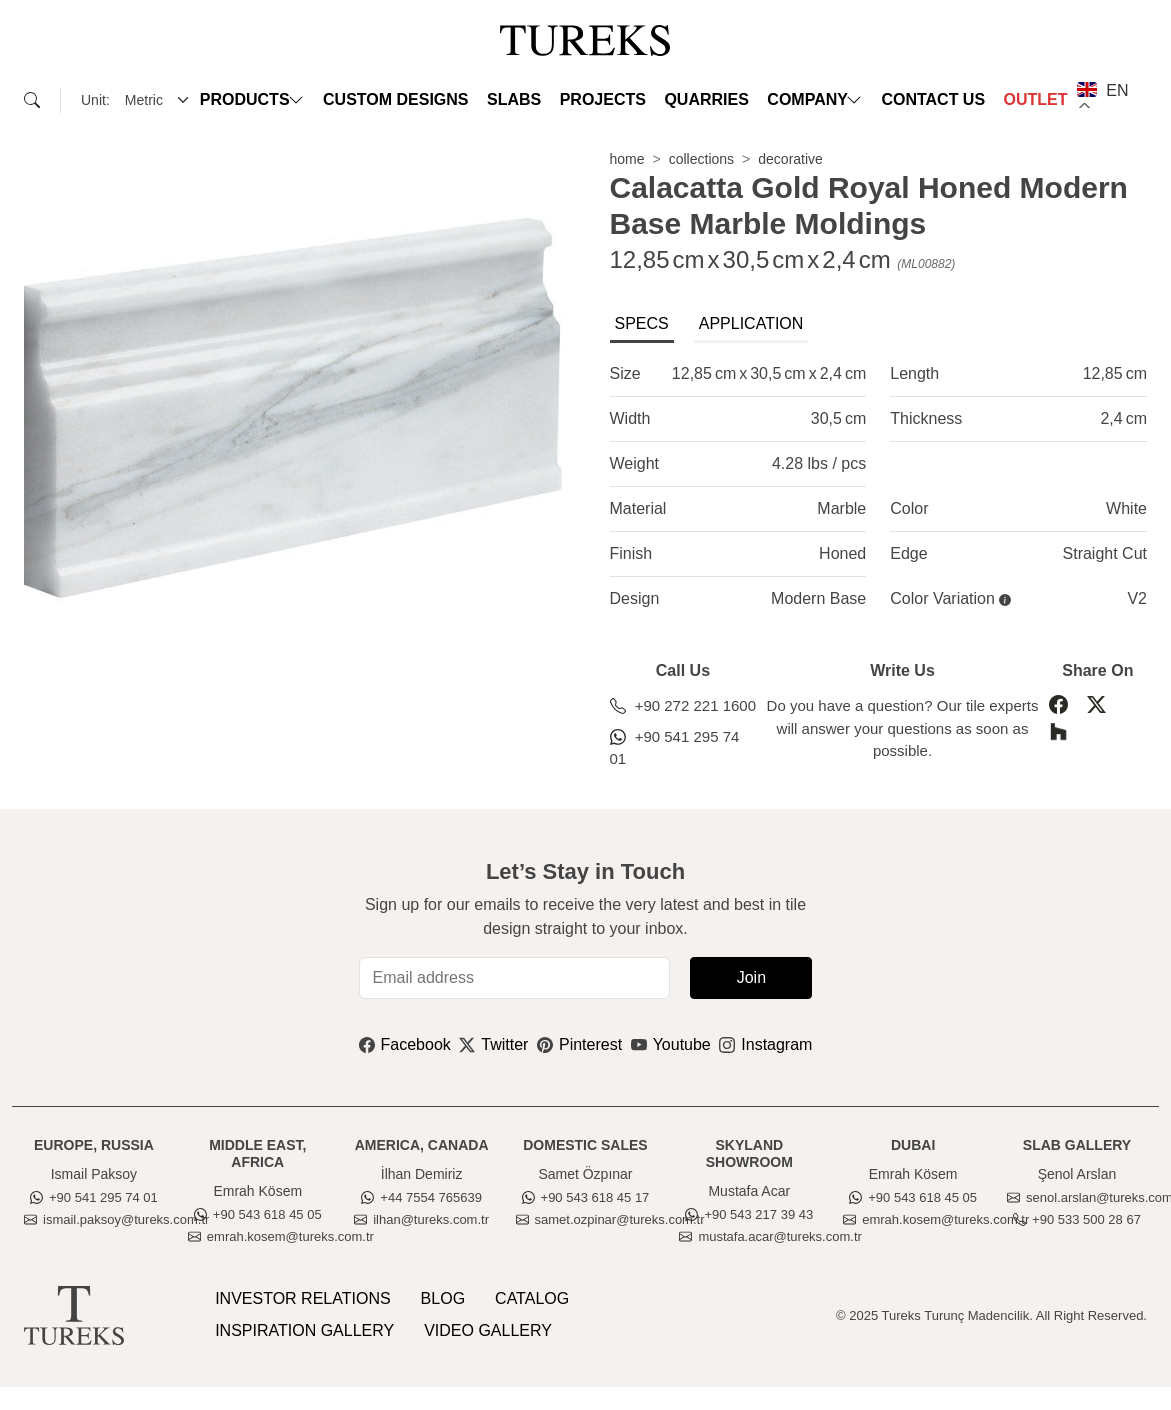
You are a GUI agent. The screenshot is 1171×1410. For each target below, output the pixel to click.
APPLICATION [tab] (751, 323)
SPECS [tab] (642, 323)
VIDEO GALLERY (488, 1330)
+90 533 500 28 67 (1077, 1219)
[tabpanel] (879, 486)
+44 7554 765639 (421, 1197)
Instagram (765, 1044)
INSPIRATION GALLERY (304, 1330)
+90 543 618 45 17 (586, 1197)
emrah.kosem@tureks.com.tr (281, 1236)
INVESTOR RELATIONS (302, 1298)
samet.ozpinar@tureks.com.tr (610, 1219)
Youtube (671, 1044)
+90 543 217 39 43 (749, 1214)
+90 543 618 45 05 (258, 1214)
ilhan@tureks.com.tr (421, 1219)
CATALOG (532, 1298)
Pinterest (579, 1044)
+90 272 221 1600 (683, 705)
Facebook (405, 1044)
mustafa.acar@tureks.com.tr (770, 1236)
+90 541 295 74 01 (675, 748)
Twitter (493, 1044)
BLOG (443, 1298)
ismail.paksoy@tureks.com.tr (116, 1219)
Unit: (95, 100)
